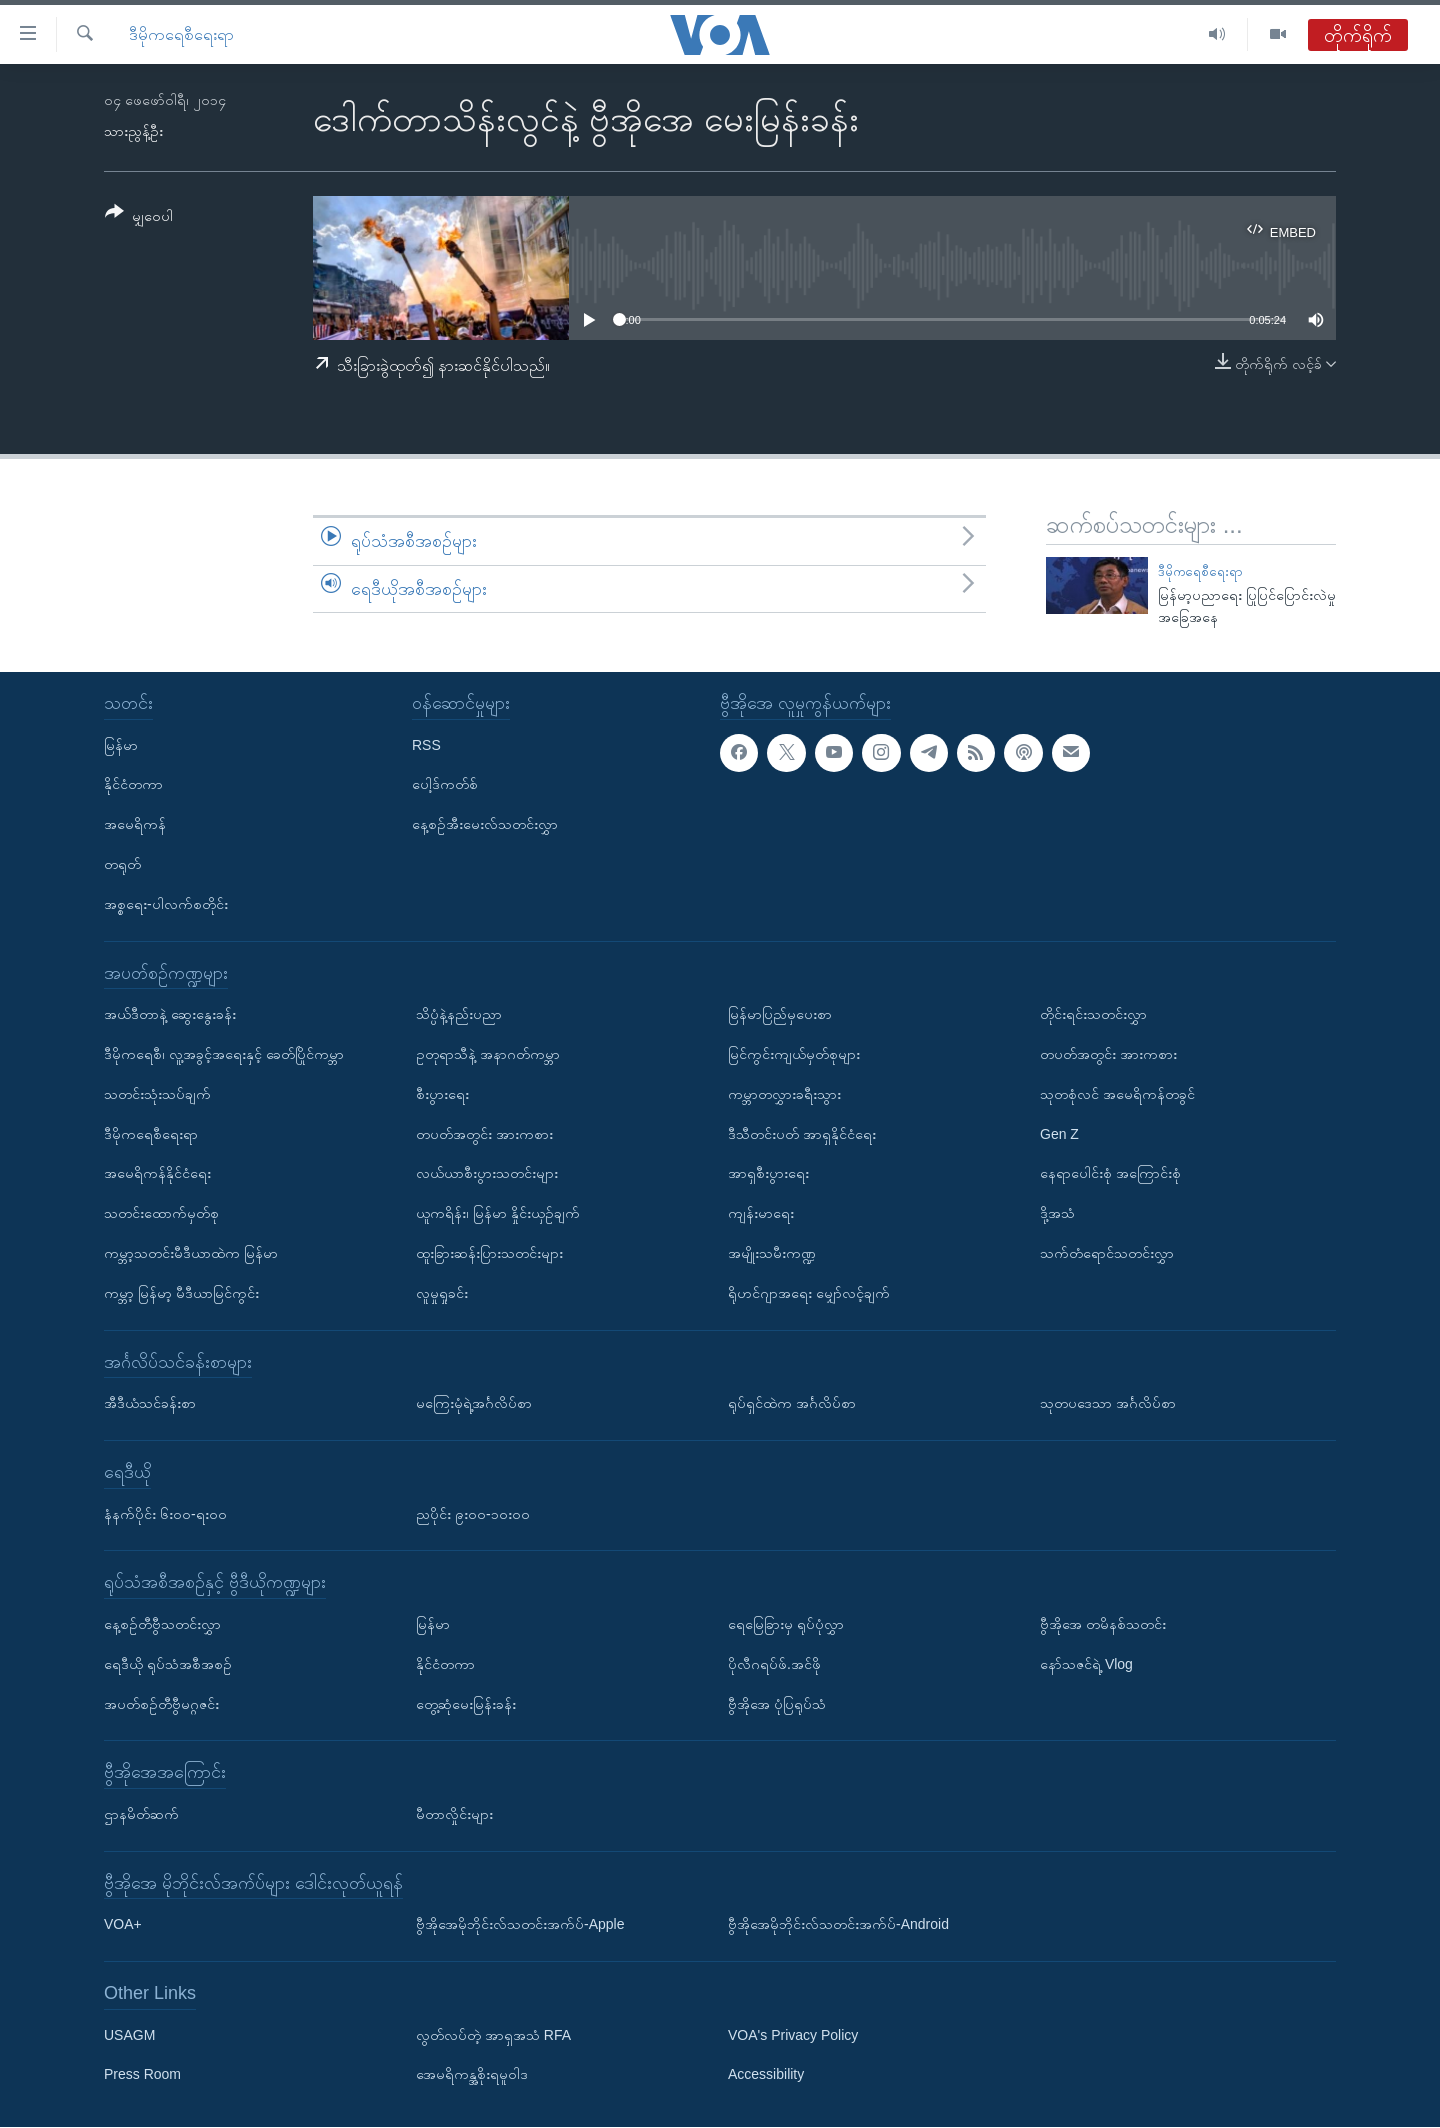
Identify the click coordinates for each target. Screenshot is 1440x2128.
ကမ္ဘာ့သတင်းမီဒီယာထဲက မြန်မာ (191, 1253)
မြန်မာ (121, 745)
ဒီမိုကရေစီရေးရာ (181, 34)
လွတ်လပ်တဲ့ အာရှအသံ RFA (493, 2035)
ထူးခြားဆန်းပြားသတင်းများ (489, 1253)
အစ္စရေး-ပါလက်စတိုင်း (166, 904)
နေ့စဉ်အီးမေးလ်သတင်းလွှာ (485, 824)
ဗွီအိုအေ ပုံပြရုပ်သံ (777, 1704)
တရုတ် (122, 864)
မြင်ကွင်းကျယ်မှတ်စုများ (794, 1054)
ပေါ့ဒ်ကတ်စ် (445, 785)
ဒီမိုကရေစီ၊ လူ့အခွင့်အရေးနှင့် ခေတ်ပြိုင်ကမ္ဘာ (224, 1054)
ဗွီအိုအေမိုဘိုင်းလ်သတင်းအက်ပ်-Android (838, 1925)
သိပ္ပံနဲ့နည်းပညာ (459, 1014)
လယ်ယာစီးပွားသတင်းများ (487, 1174)
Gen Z (1059, 1134)
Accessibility (766, 2075)
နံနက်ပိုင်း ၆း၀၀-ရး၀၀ (165, 1514)
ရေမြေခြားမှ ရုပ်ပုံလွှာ (786, 1624)
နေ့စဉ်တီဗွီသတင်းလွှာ (162, 1624)
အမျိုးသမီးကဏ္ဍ (772, 1253)
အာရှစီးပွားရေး (768, 1174)
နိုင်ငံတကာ (133, 785)
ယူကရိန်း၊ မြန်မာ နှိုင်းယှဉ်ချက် (498, 1213)
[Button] (139, 217)
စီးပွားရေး (442, 1094)
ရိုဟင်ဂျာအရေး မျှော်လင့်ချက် (809, 1293)
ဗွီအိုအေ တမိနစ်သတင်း (1103, 1624)
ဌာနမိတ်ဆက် (141, 1814)
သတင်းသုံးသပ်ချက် (157, 1094)
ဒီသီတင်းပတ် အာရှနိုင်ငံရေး (802, 1134)
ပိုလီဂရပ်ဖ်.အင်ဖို (774, 1664)
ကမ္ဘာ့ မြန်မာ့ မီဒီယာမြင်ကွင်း (181, 1293)
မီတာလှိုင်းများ (454, 1814)
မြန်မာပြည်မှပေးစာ (780, 1014)
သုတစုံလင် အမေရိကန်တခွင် (1117, 1094)
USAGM (129, 2035)
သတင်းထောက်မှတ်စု (161, 1213)
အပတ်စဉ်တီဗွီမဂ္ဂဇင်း (161, 1704)
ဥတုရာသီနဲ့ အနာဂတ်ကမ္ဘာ (488, 1054)
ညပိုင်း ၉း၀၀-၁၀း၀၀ (473, 1514)
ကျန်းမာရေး (761, 1213)
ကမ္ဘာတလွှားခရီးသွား (784, 1094)
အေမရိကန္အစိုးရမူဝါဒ (472, 2075)
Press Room (142, 2075)
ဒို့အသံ (1057, 1213)
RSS (426, 745)
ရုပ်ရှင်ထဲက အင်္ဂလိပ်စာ (792, 1403)
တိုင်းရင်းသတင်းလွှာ (1093, 1014)
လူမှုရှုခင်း (442, 1293)
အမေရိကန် (135, 824)
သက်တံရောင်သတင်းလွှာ (1107, 1253)
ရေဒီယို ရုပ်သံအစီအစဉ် (168, 1664)
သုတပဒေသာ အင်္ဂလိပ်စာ (1108, 1403)
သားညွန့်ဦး (133, 131)
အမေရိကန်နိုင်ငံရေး (157, 1174)
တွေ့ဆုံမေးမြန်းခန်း (466, 1704)
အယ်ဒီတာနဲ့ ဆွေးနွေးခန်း (170, 1014)
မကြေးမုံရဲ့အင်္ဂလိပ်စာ (474, 1403)
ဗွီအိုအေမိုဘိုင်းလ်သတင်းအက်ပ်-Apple (520, 1925)
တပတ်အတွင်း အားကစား (484, 1134)
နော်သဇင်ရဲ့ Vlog (1086, 1664)
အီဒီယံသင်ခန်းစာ (150, 1403)
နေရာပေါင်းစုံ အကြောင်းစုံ (1110, 1174)
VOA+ (123, 1925)
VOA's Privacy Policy (793, 2035)
